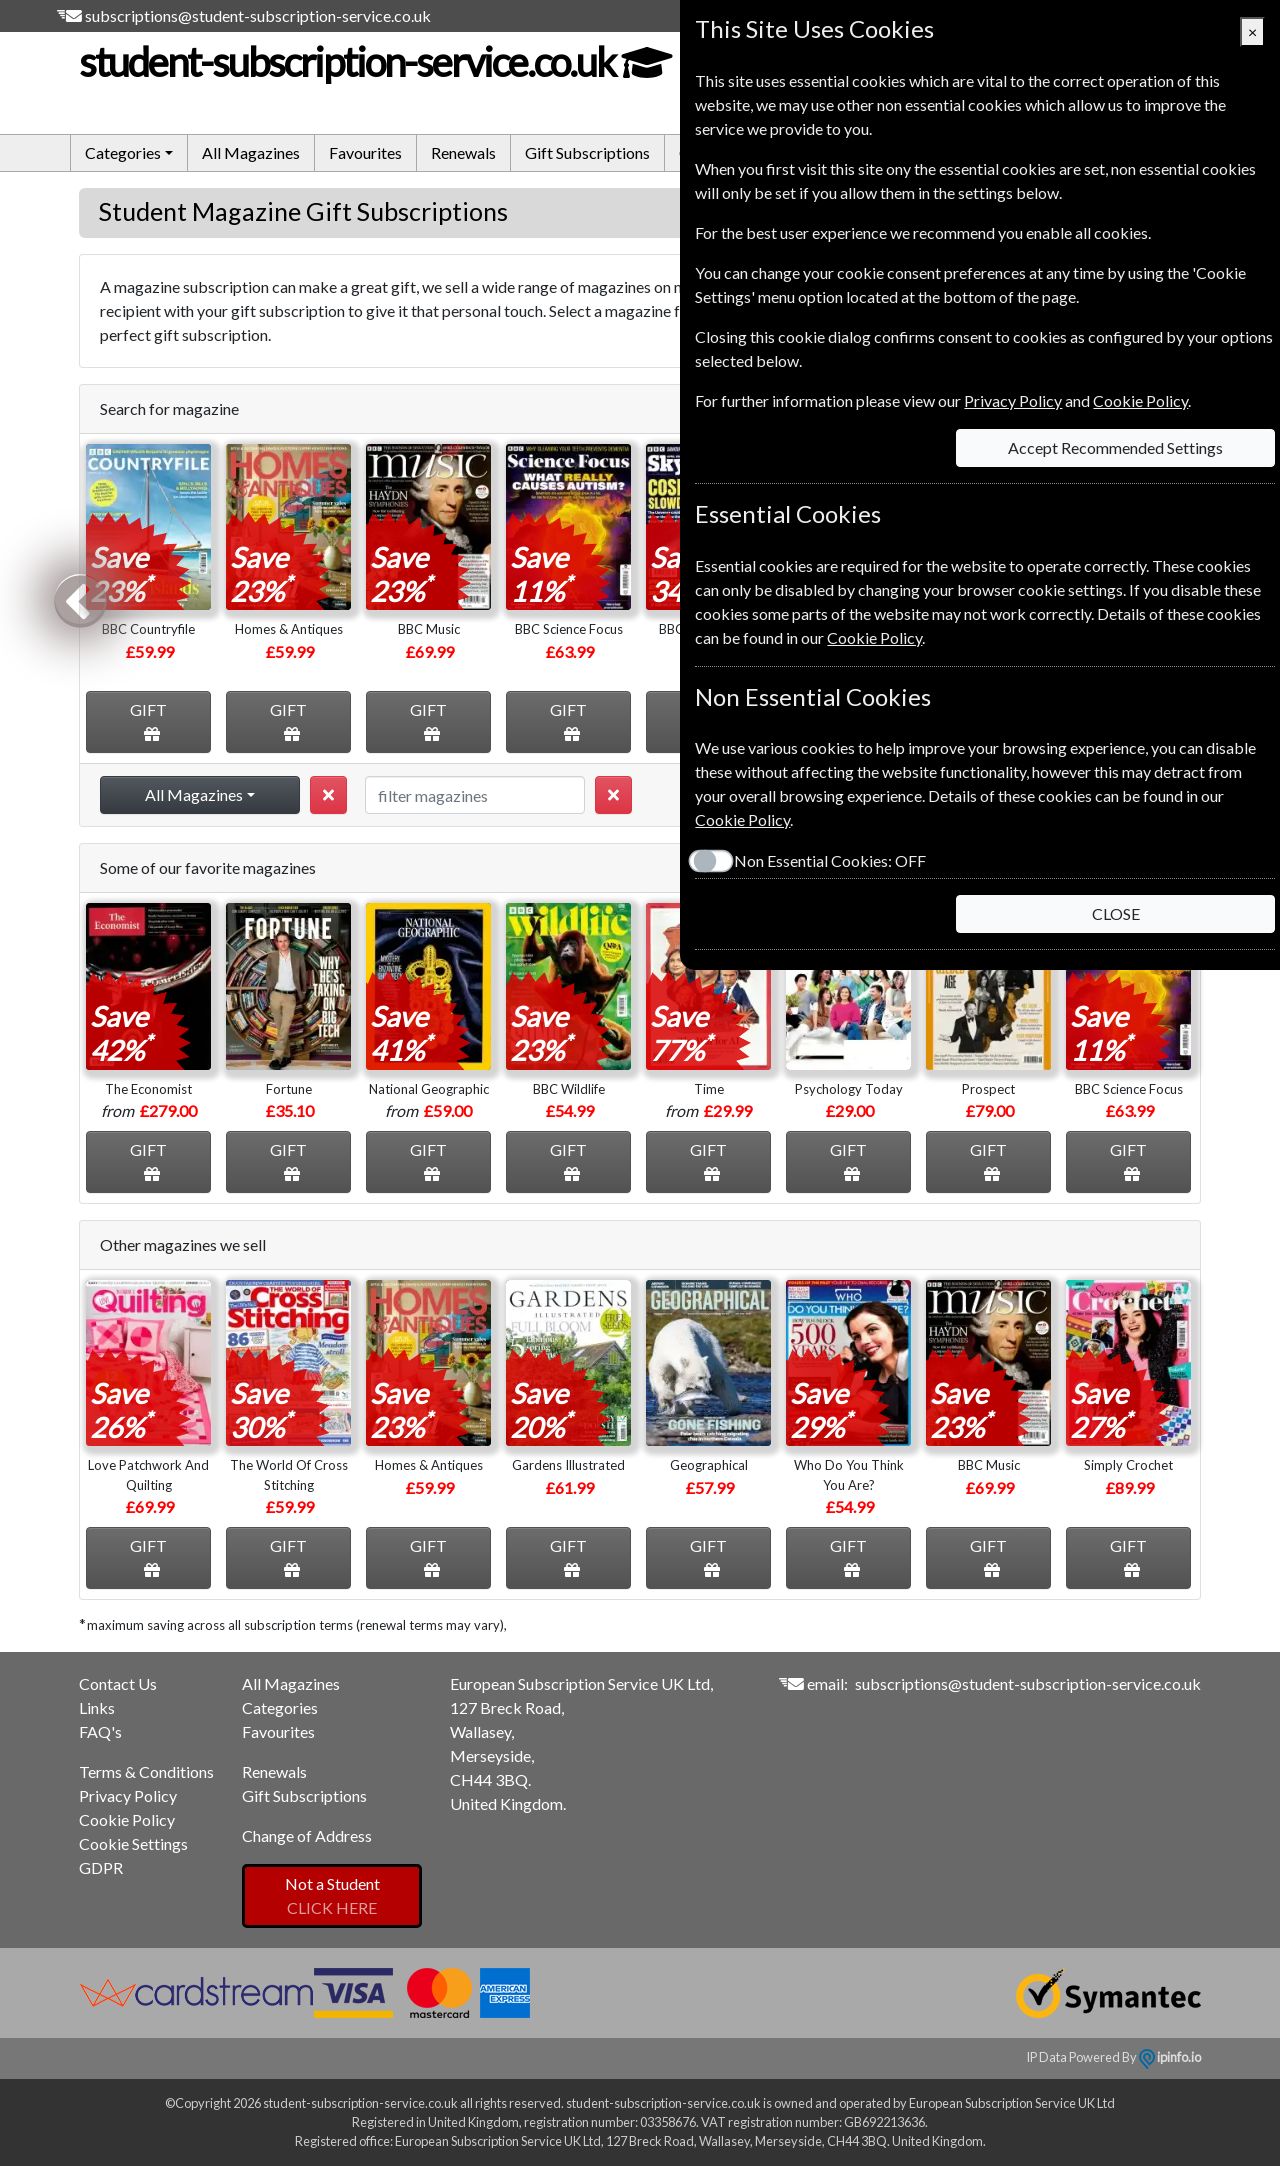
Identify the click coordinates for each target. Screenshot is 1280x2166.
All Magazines (251, 152)
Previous (80, 599)
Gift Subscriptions (587, 152)
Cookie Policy (127, 1819)
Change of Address (307, 1835)
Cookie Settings (133, 1843)
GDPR (101, 1867)
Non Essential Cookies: (830, 860)
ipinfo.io (1170, 2057)
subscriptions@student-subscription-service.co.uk (258, 15)
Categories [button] (123, 152)
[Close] (1252, 32)
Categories (280, 1707)
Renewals (463, 152)
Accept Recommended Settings (1115, 447)
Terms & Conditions (146, 1771)
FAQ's (100, 1731)
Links (97, 1707)
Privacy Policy (128, 1795)
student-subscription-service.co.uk (374, 62)
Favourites (365, 152)
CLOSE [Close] (1116, 913)
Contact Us (118, 1683)
